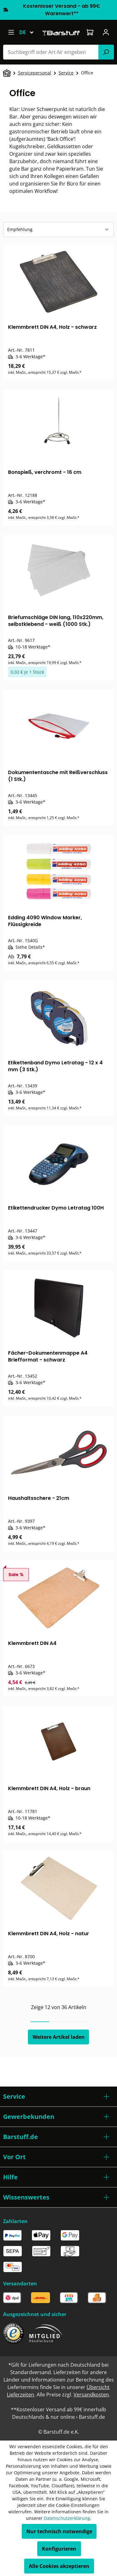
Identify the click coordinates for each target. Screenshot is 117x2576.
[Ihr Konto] (106, 32)
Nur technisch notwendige (59, 2531)
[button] (58, 2096)
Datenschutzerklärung (67, 2518)
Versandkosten (91, 2394)
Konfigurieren (59, 2548)
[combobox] (51, 52)
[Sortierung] (58, 229)
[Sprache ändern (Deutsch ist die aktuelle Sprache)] (29, 32)
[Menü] (11, 32)
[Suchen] (106, 52)
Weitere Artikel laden (59, 2037)
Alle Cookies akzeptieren (59, 2566)
